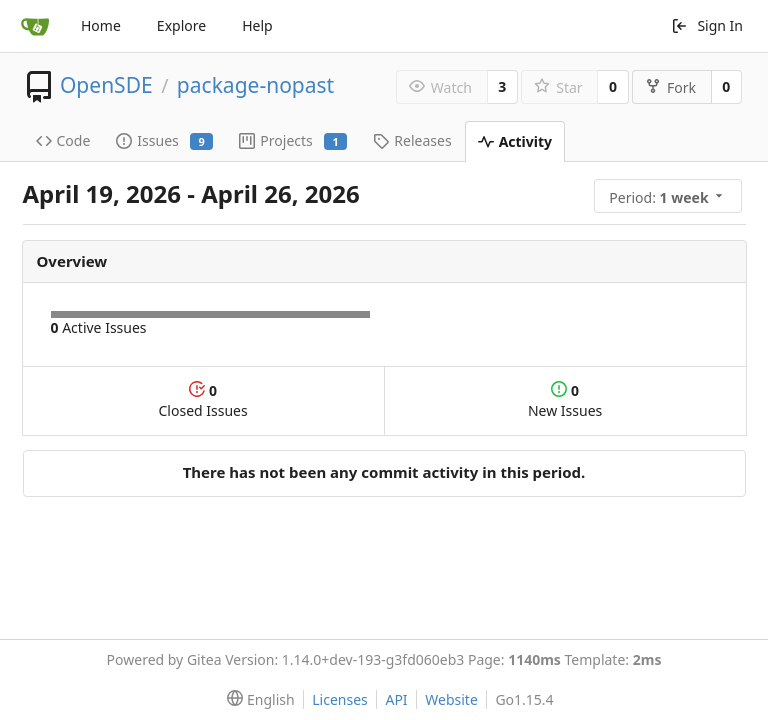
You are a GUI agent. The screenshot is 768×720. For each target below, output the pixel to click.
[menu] (670, 196)
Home (101, 25)
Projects (293, 140)
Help (257, 25)
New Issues (565, 400)
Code (63, 140)
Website (451, 699)
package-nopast (255, 85)
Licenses (340, 699)
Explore (181, 25)
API (396, 699)
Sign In (707, 25)
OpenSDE (106, 85)
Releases (412, 140)
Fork (670, 87)
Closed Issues (203, 400)
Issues (164, 140)
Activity (515, 141)
